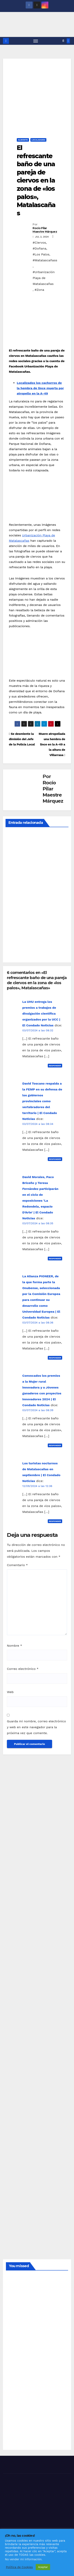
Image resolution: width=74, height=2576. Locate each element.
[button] (63, 41)
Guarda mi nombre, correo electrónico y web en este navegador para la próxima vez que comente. (36, 1727)
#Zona (39, 290)
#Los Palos (41, 254)
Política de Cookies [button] (19, 2567)
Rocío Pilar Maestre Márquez (45, 229)
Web (10, 1692)
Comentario (17, 1565)
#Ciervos (39, 242)
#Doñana (39, 248)
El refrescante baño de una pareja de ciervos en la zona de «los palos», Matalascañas (36, 180)
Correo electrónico (22, 1669)
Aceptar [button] (43, 2567)
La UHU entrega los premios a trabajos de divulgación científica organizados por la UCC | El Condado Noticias (41, 1013)
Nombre (14, 1645)
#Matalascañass (45, 260)
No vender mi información (23, 2559)
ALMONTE (23, 140)
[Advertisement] (37, 95)
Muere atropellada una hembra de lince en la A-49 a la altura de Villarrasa (52, 744)
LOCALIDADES (38, 140)
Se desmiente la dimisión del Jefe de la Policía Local (22, 739)
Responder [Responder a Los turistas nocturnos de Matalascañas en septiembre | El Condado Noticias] (55, 1521)
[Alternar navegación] (35, 41)
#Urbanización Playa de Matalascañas (44, 278)
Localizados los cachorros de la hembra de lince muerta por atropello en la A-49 (40, 388)
